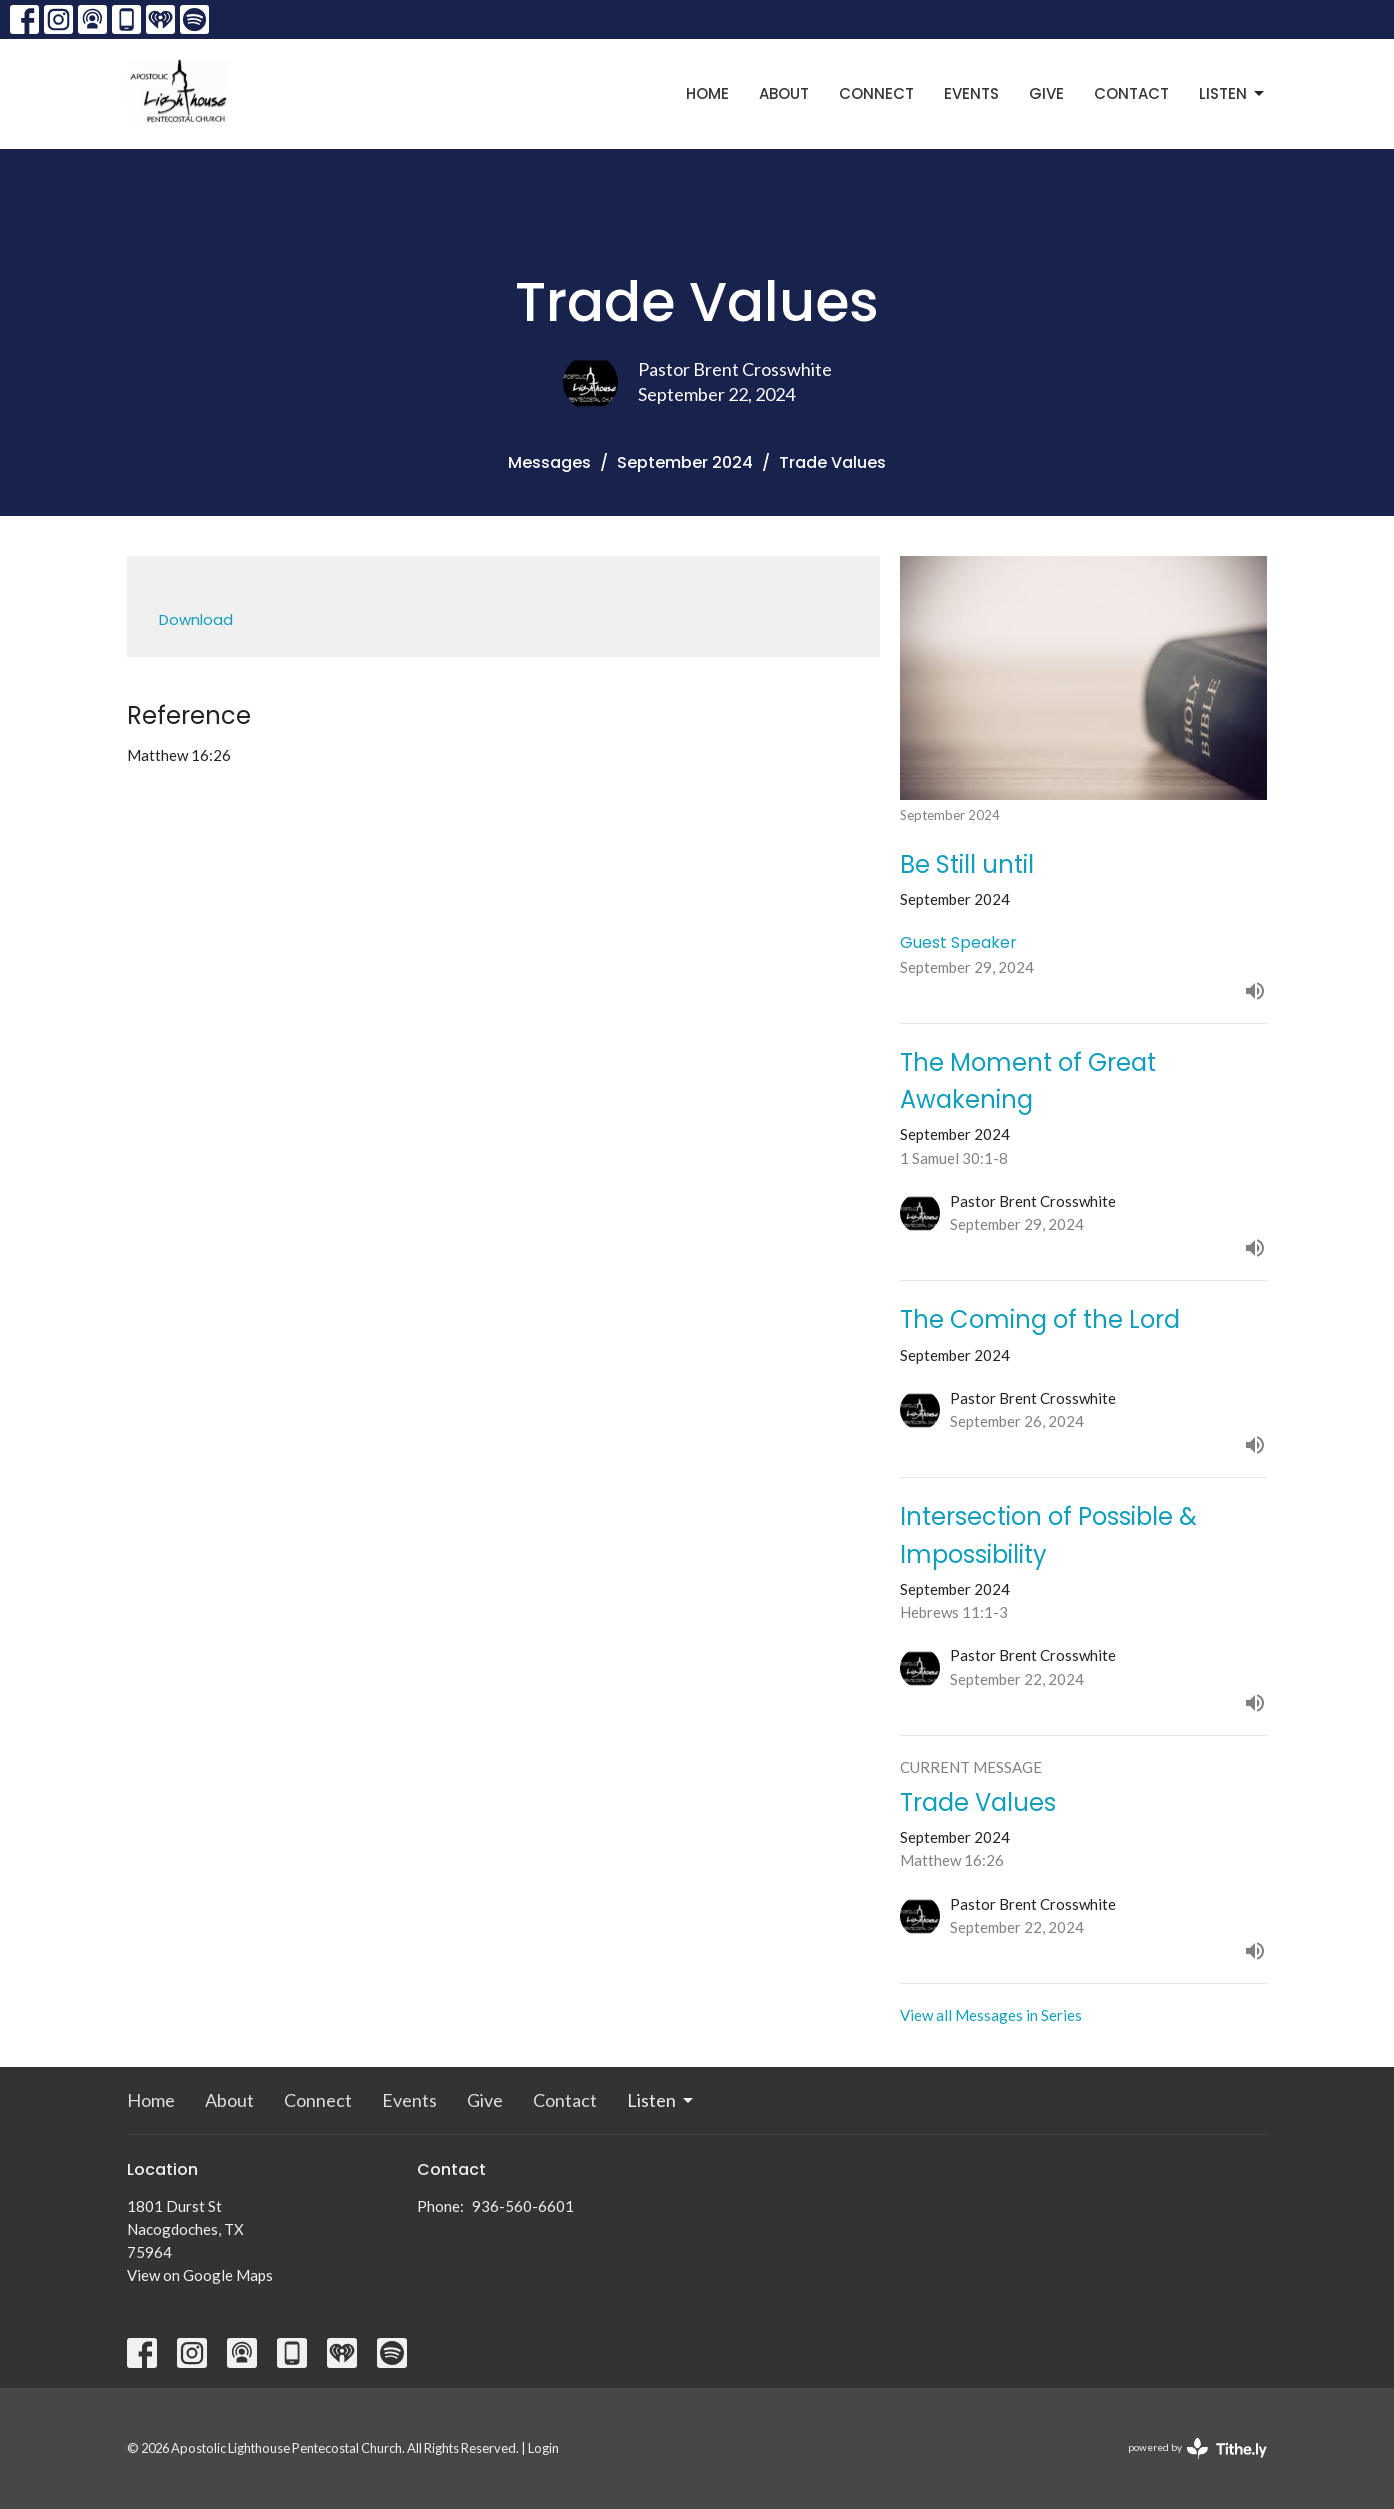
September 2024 (685, 462)
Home (707, 93)
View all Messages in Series (991, 2015)
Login (543, 2448)
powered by (1197, 2448)
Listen (1233, 93)
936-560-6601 (523, 2206)
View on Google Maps (200, 2275)
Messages (549, 462)
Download (196, 619)
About (784, 93)
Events (971, 93)
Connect (876, 93)
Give (1046, 93)
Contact (1131, 93)
